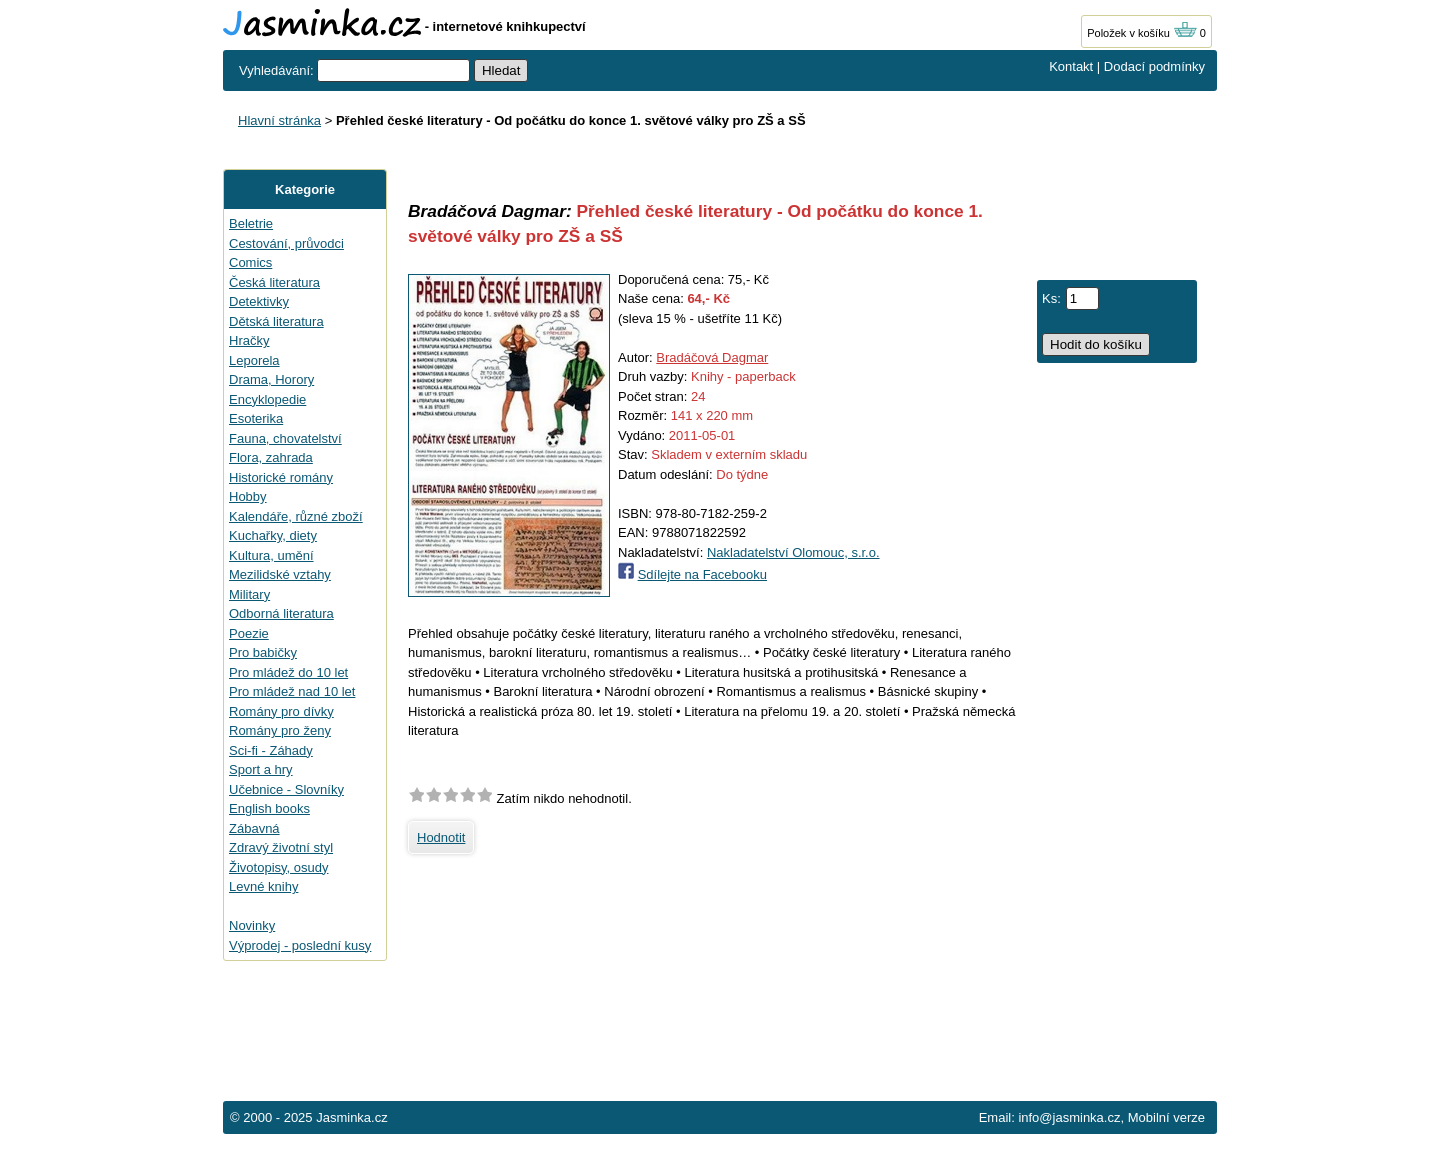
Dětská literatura (276, 321)
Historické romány (281, 477)
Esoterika (256, 418)
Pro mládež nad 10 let (292, 691)
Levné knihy (263, 886)
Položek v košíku (1142, 33)
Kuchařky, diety (273, 535)
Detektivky (259, 301)
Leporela (254, 360)
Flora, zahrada (271, 457)
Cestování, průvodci (286, 243)
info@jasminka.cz (1069, 1117)
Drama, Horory (271, 379)
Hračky (249, 340)
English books (269, 808)
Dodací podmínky (1154, 66)
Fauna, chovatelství (285, 438)
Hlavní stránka (279, 120)
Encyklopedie (267, 399)
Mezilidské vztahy (280, 574)
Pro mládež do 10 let (288, 672)
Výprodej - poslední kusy (300, 945)
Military (249, 594)
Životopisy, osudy (278, 867)
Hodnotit (441, 837)
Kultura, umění (271, 555)
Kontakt (1071, 66)
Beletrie (251, 223)
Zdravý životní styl (281, 847)
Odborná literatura (281, 613)
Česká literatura (274, 282)
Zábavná (254, 828)
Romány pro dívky (281, 711)
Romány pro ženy (280, 730)
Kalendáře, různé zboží (296, 516)
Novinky (252, 925)
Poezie (249, 633)
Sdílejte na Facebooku (702, 574)
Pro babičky (263, 652)
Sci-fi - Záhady (271, 750)
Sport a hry (261, 769)
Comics (250, 262)
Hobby (248, 496)
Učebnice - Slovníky (286, 789)
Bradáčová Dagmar (712, 357)
